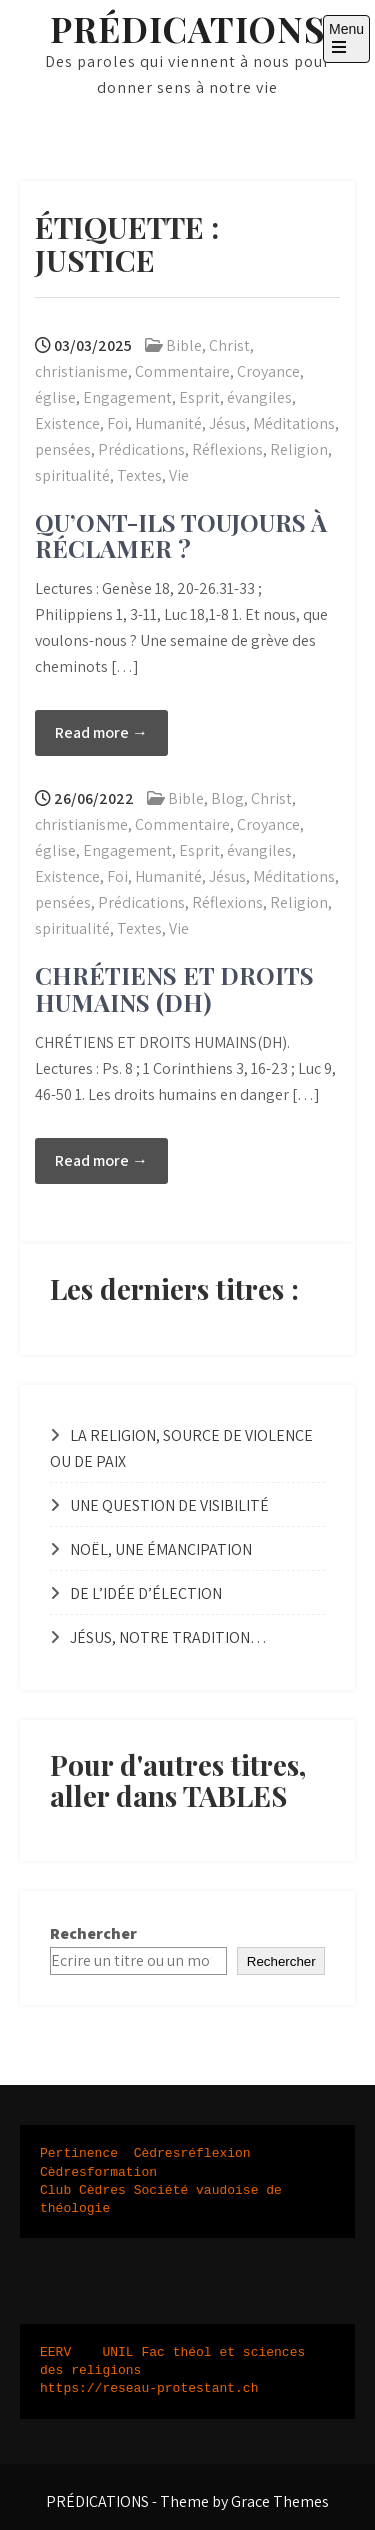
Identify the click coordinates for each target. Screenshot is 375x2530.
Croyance (268, 371)
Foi (117, 423)
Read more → (101, 732)
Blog (227, 798)
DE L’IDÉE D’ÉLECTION (146, 1593)
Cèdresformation (98, 2173)
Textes (139, 475)
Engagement (127, 397)
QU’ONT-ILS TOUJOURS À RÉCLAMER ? (181, 535)
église (55, 397)
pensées (63, 449)
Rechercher (93, 1933)
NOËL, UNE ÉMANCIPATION (161, 1549)
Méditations (294, 423)
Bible (184, 345)
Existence (67, 423)
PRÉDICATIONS (187, 28)
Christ (229, 345)
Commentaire (182, 371)
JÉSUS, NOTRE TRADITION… (168, 1637)
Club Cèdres (83, 2191)
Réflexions (227, 449)
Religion (299, 449)
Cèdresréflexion (192, 2154)
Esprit (199, 397)
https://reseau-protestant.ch (149, 2389)
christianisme (81, 371)
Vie (179, 475)
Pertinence (79, 2154)
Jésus (227, 423)
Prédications (141, 449)
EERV (55, 2353)
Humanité (168, 423)
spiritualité (72, 475)
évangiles (259, 397)
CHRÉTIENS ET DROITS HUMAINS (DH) (174, 988)
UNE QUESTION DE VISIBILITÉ (169, 1505)
